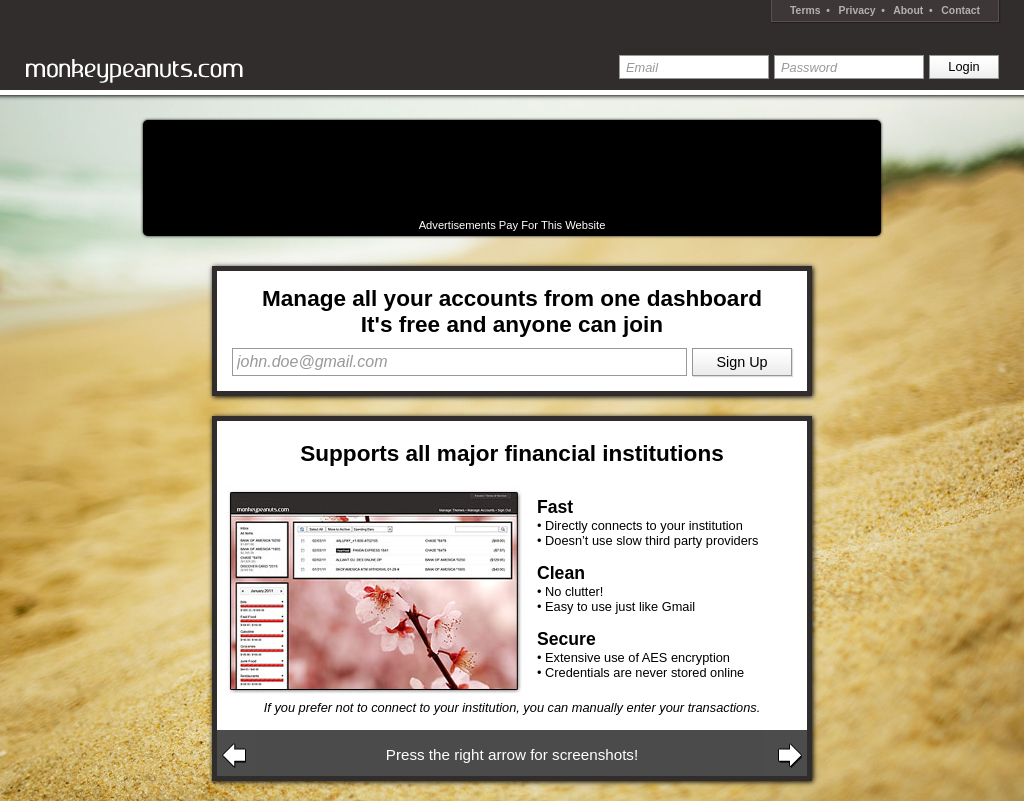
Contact (960, 10)
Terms (805, 10)
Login (963, 66)
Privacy (857, 10)
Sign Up (741, 362)
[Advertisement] (512, 170)
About (908, 10)
